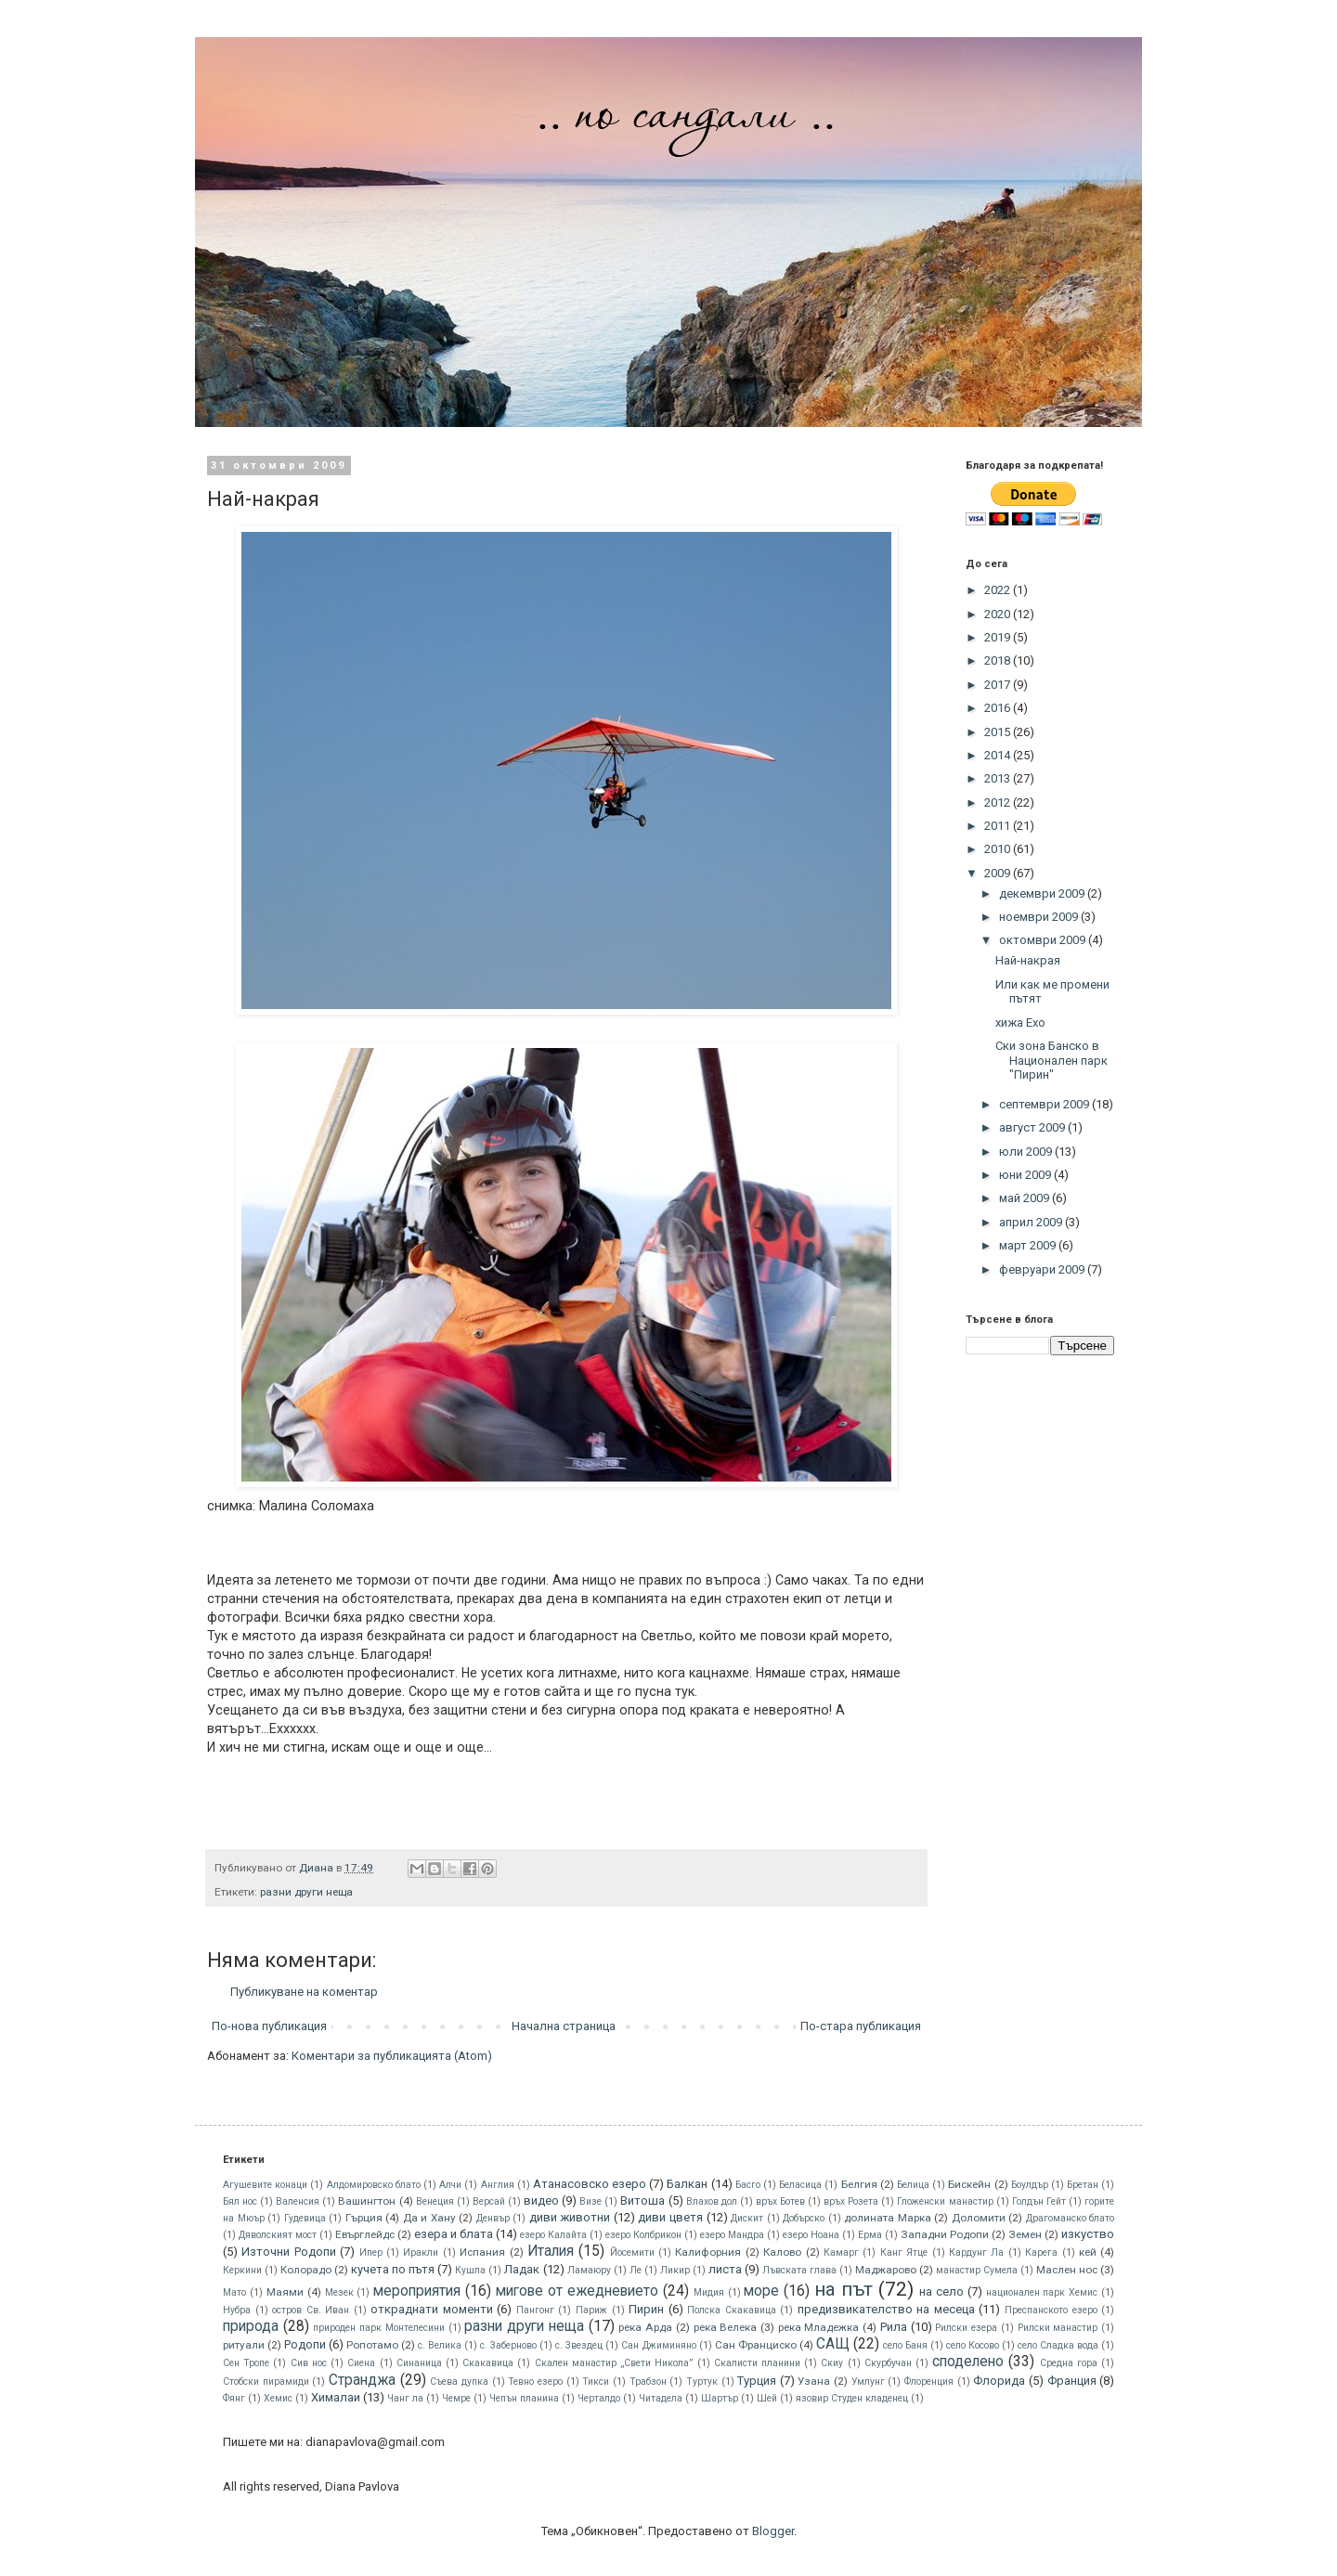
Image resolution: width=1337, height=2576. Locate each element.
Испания (482, 2252)
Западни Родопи (945, 2234)
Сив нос (309, 2363)
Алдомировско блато (374, 2185)
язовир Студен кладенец (852, 2398)
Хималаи (335, 2397)
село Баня (905, 2345)
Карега (1041, 2252)
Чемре (456, 2398)
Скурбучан (888, 2363)
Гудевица (305, 2218)
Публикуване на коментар (304, 1992)
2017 (998, 685)
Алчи (450, 2185)
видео (541, 2200)
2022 (998, 590)
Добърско (803, 2218)
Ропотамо (372, 2344)
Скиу (832, 2363)
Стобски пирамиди (266, 2381)
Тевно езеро (535, 2381)
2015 (998, 732)
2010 (998, 849)
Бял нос (240, 2201)
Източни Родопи (288, 2252)
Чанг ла (405, 2398)
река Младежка (819, 2327)
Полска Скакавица (731, 2310)
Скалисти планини (757, 2363)
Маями (285, 2291)
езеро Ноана (811, 2235)
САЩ (833, 2344)
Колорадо (305, 2269)
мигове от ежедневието (577, 2291)
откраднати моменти (431, 2309)
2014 (998, 755)
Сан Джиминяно (658, 2345)
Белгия (859, 2184)
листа (725, 2269)
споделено (968, 2361)
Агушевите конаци (265, 2185)
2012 (998, 802)
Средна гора (1068, 2363)
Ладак (521, 2269)
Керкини (242, 2270)
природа (251, 2326)
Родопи (305, 2344)
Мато (234, 2292)
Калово (782, 2252)
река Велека (726, 2327)
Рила (893, 2327)
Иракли (420, 2252)
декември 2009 (1043, 893)
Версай (489, 2201)
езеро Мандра (732, 2235)
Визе (590, 2201)
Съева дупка (459, 2381)
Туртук (702, 2381)
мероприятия (417, 2291)
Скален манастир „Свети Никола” (614, 2363)
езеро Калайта (553, 2235)
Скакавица (487, 2363)
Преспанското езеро (1051, 2310)
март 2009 (1028, 1245)
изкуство (1087, 2234)
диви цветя (670, 2217)
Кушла (470, 2270)
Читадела (660, 2398)
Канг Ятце (904, 2252)
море (761, 2291)
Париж (591, 2310)
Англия (497, 2185)
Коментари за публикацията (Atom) (392, 2056)
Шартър (719, 2398)
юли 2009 (1027, 1152)
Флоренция (929, 2381)
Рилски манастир (1058, 2328)
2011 (998, 826)
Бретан (1082, 2185)
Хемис (278, 2398)
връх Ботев (780, 2201)
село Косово (972, 2345)
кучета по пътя (393, 2269)
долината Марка (887, 2217)
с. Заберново (508, 2345)
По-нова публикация (269, 2026)
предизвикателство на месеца (886, 2309)
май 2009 (1025, 1198)
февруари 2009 (1043, 1269)
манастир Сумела (977, 2270)
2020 (998, 614)
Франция (1072, 2381)
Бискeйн (969, 2184)
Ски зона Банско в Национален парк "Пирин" (1051, 1060)
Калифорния (708, 2252)
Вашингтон (367, 2200)
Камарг (841, 2252)
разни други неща (306, 1891)
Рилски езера (966, 2328)
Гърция (364, 2217)
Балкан (687, 2184)
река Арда (645, 2327)
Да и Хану (429, 2217)
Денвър (493, 2218)
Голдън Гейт (1039, 2201)
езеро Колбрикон (643, 2235)
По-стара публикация (860, 2026)
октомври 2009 (1043, 940)
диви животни (570, 2217)
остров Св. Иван (310, 2310)
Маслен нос (1066, 2269)
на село (941, 2291)
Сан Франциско (756, 2344)
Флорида (999, 2381)
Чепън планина (524, 2398)
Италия (550, 2251)
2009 (998, 873)
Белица (913, 2185)
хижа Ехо (1020, 1022)
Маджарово (885, 2269)
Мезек (339, 2292)
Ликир (675, 2270)
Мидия (709, 2292)
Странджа (362, 2380)
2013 (998, 778)
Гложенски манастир (945, 2201)
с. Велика (439, 2345)
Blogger (773, 2531)
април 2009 (1032, 1222)
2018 (998, 660)
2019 (998, 637)
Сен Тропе (246, 2363)
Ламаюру (589, 2270)
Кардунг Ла (976, 2252)
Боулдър (1029, 2185)
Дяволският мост (278, 2235)
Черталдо (599, 2398)
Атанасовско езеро (589, 2184)
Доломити (979, 2217)
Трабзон (648, 2381)
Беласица (800, 2185)
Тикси (595, 2381)
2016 (998, 708)
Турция (756, 2381)
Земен (1025, 2234)
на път (843, 2289)
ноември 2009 (1040, 917)
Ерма (870, 2235)
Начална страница (564, 2026)
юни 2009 (1026, 1175)
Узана (814, 2381)
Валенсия (297, 2201)
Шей (767, 2398)
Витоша (642, 2200)
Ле (636, 2270)
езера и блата (453, 2234)
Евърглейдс (365, 2234)
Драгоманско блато (1070, 2218)
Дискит (747, 2218)
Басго (747, 2185)
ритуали (244, 2344)
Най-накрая (1027, 960)
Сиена (361, 2363)
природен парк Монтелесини (378, 2328)
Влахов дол (711, 2201)
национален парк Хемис (1042, 2292)
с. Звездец (579, 2345)
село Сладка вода (1058, 2345)
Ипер (371, 2252)
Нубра (237, 2310)
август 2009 (1033, 1127)
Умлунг (868, 2381)
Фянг (234, 2398)
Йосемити (632, 2252)
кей (1088, 2252)
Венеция (435, 2201)
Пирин (646, 2309)
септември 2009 (1045, 1104)
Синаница (419, 2363)
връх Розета (851, 2201)
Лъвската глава (799, 2270)
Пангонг (535, 2310)
